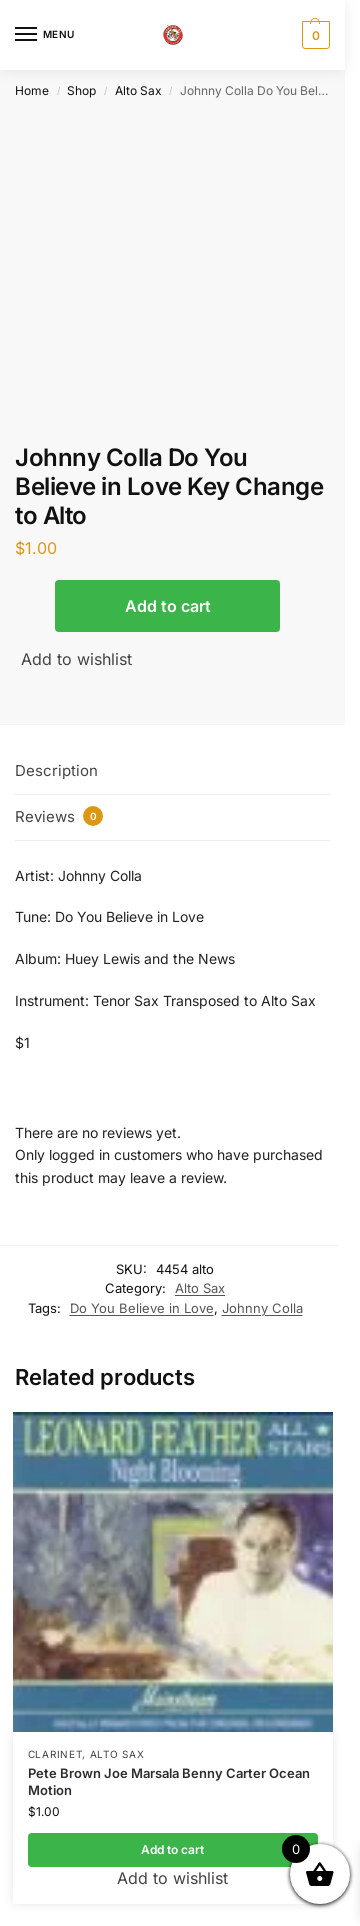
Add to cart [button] (172, 1849)
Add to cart (168, 606)
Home (32, 90)
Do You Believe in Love (142, 1308)
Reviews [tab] (59, 816)
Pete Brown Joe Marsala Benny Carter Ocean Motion (169, 1781)
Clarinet (55, 1754)
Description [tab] (56, 770)
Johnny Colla (262, 1308)
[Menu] (45, 35)
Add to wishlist (76, 659)
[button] (313, 35)
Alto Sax (138, 90)
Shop (81, 90)
